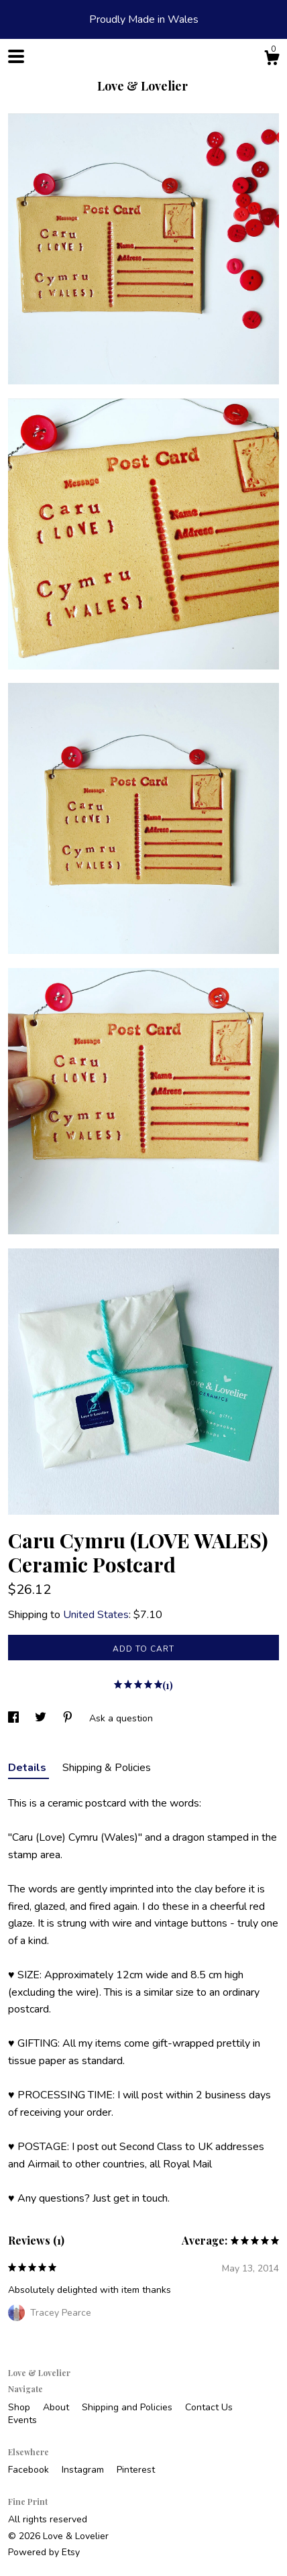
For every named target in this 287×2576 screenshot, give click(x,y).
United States (96, 1614)
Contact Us (209, 2407)
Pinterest (136, 2469)
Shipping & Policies (106, 1767)
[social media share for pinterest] (69, 1718)
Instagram (84, 2469)
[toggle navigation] (16, 56)
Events (22, 2420)
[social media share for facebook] (14, 1718)
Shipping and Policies (128, 2407)
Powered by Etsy (44, 2552)
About (57, 2407)
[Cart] (271, 60)
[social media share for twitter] (42, 1718)
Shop (20, 2407)
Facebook (30, 2469)
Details (28, 1767)
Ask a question (121, 1718)
